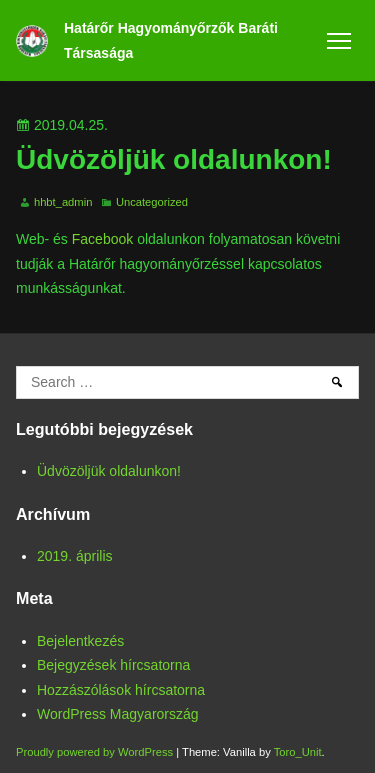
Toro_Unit (298, 752)
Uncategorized (152, 202)
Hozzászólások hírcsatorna (121, 690)
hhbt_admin (63, 202)
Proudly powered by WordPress (96, 752)
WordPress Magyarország (118, 714)
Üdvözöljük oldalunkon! (109, 471)
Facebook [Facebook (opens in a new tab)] (102, 239)
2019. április (75, 556)
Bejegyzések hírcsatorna (113, 665)
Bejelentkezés (80, 641)
